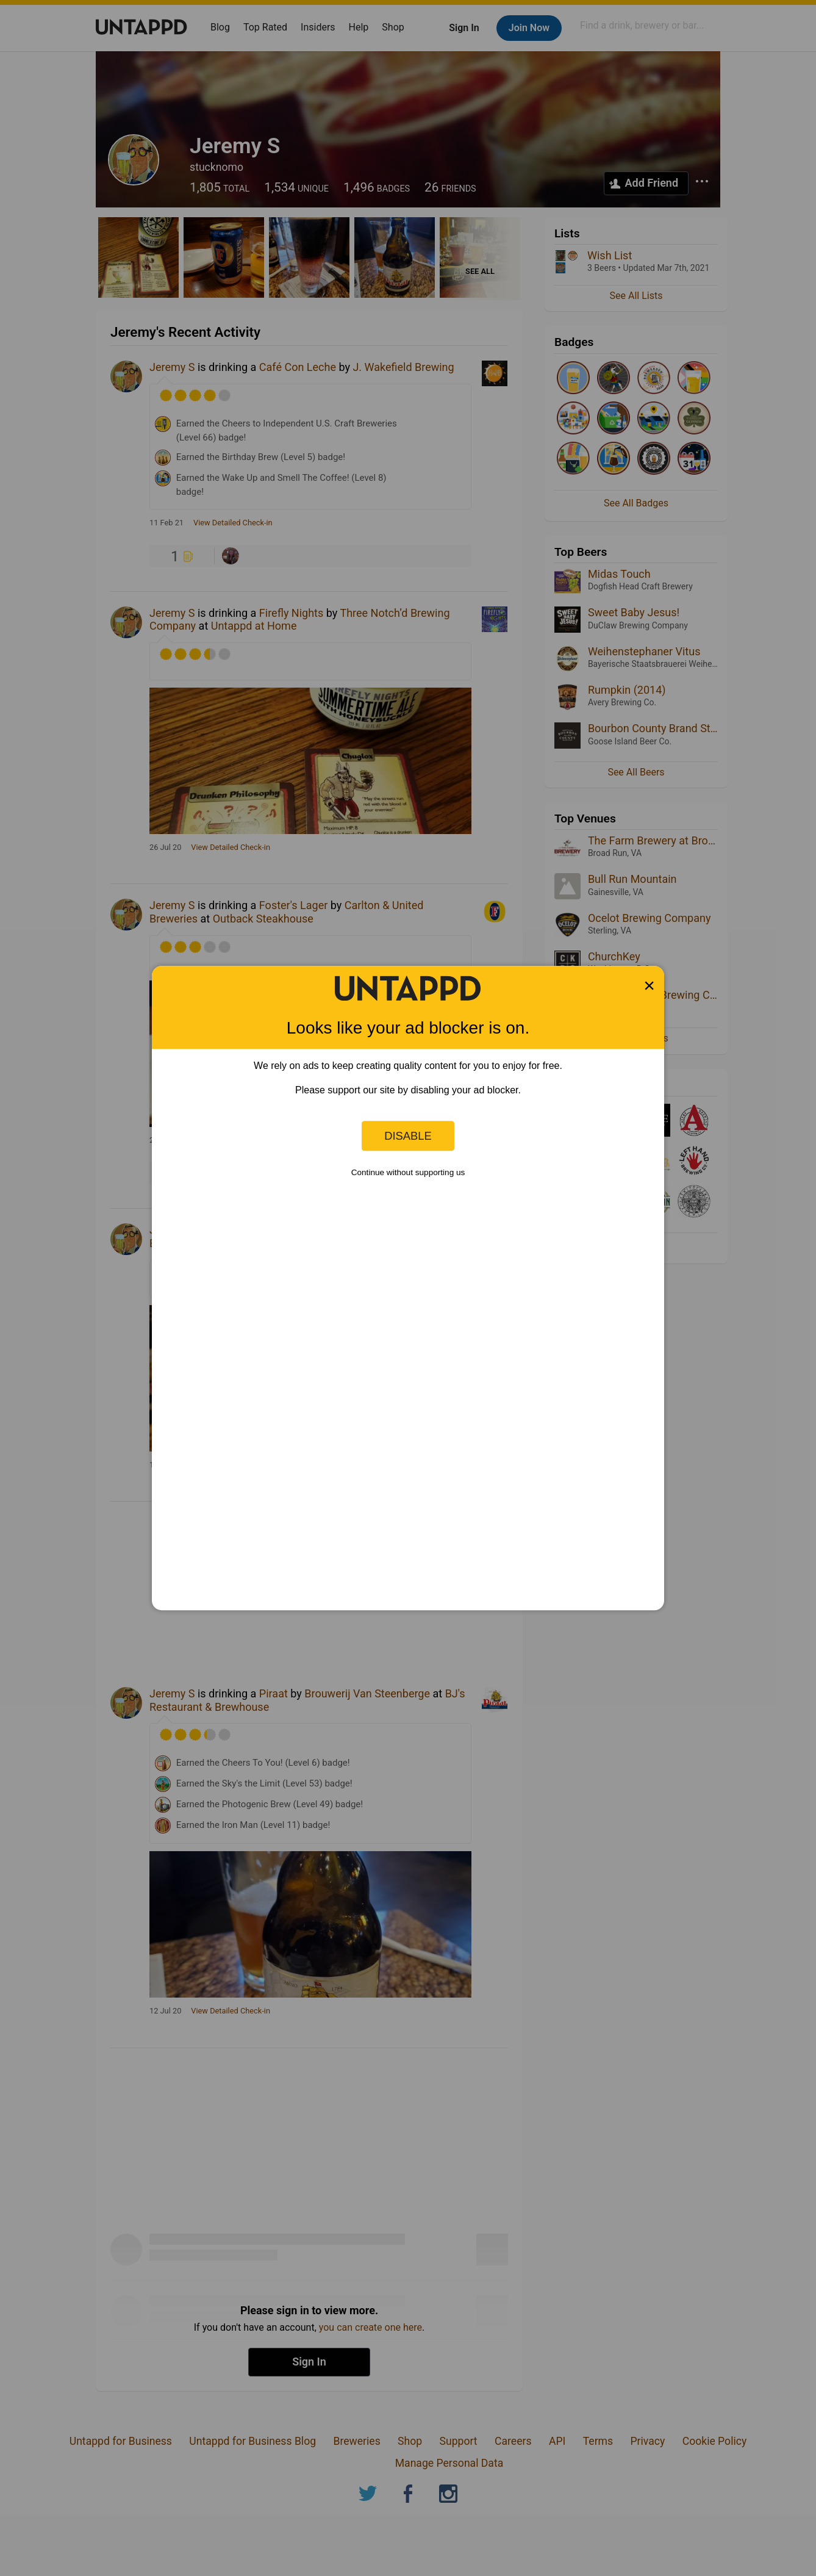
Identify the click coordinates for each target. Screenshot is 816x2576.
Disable (408, 1135)
